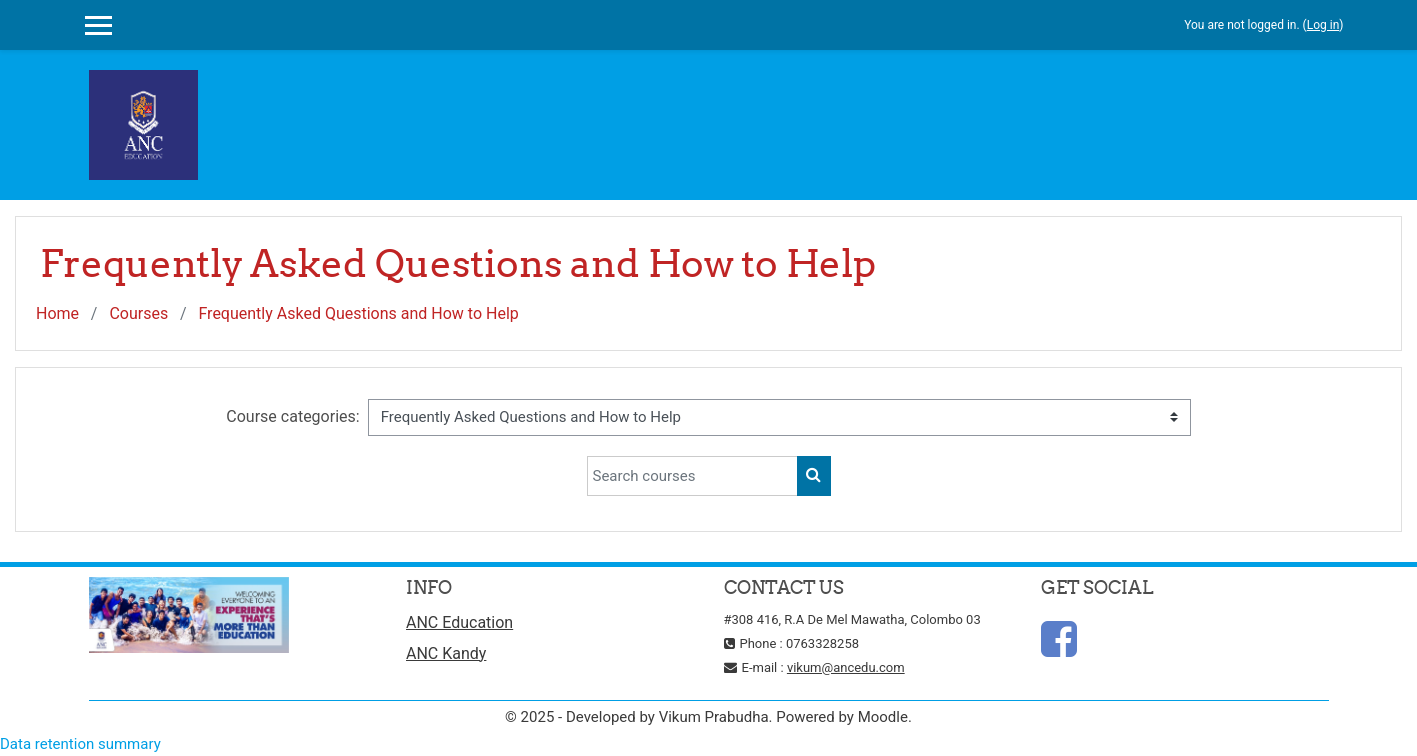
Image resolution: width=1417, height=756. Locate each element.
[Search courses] (692, 476)
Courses (138, 313)
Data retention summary (80, 744)
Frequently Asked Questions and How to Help (358, 313)
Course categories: (292, 416)
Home (57, 313)
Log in (1323, 25)
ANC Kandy (446, 653)
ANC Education (459, 622)
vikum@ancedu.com (846, 667)
